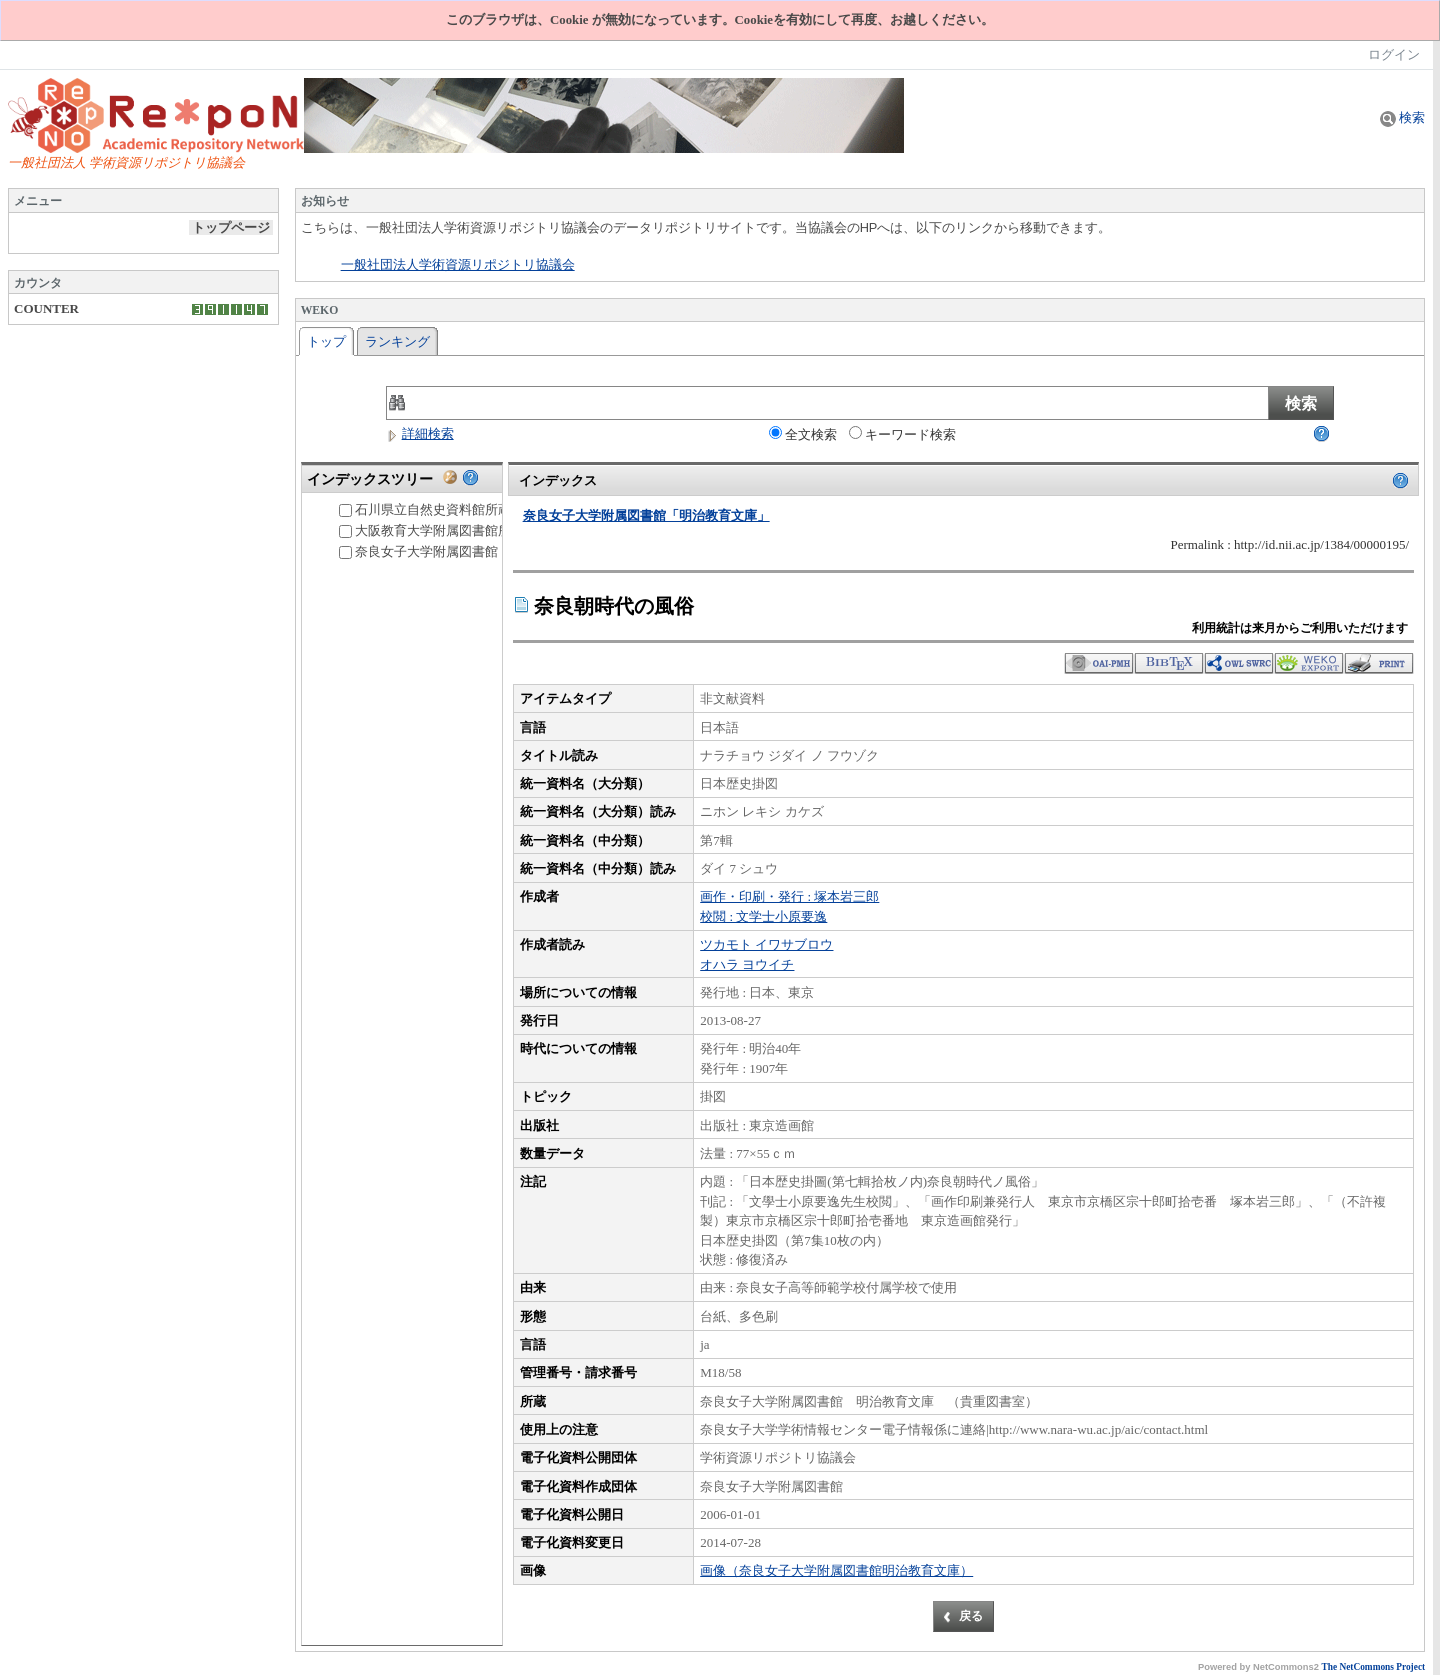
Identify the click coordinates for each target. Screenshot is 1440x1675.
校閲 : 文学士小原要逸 (763, 916)
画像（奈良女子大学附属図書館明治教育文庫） (836, 1570)
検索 (1402, 117)
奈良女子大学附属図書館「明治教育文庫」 (470, 551)
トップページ (231, 227)
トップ (326, 341)
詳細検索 (420, 433)
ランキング (397, 341)
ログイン (1394, 54)
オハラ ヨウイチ (747, 964)
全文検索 (803, 434)
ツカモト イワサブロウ (766, 944)
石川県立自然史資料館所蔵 (425, 509)
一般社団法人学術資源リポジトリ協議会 (458, 265)
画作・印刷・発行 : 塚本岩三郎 (789, 896)
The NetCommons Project (1374, 1667)
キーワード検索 (902, 434)
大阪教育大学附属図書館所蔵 (431, 530)
